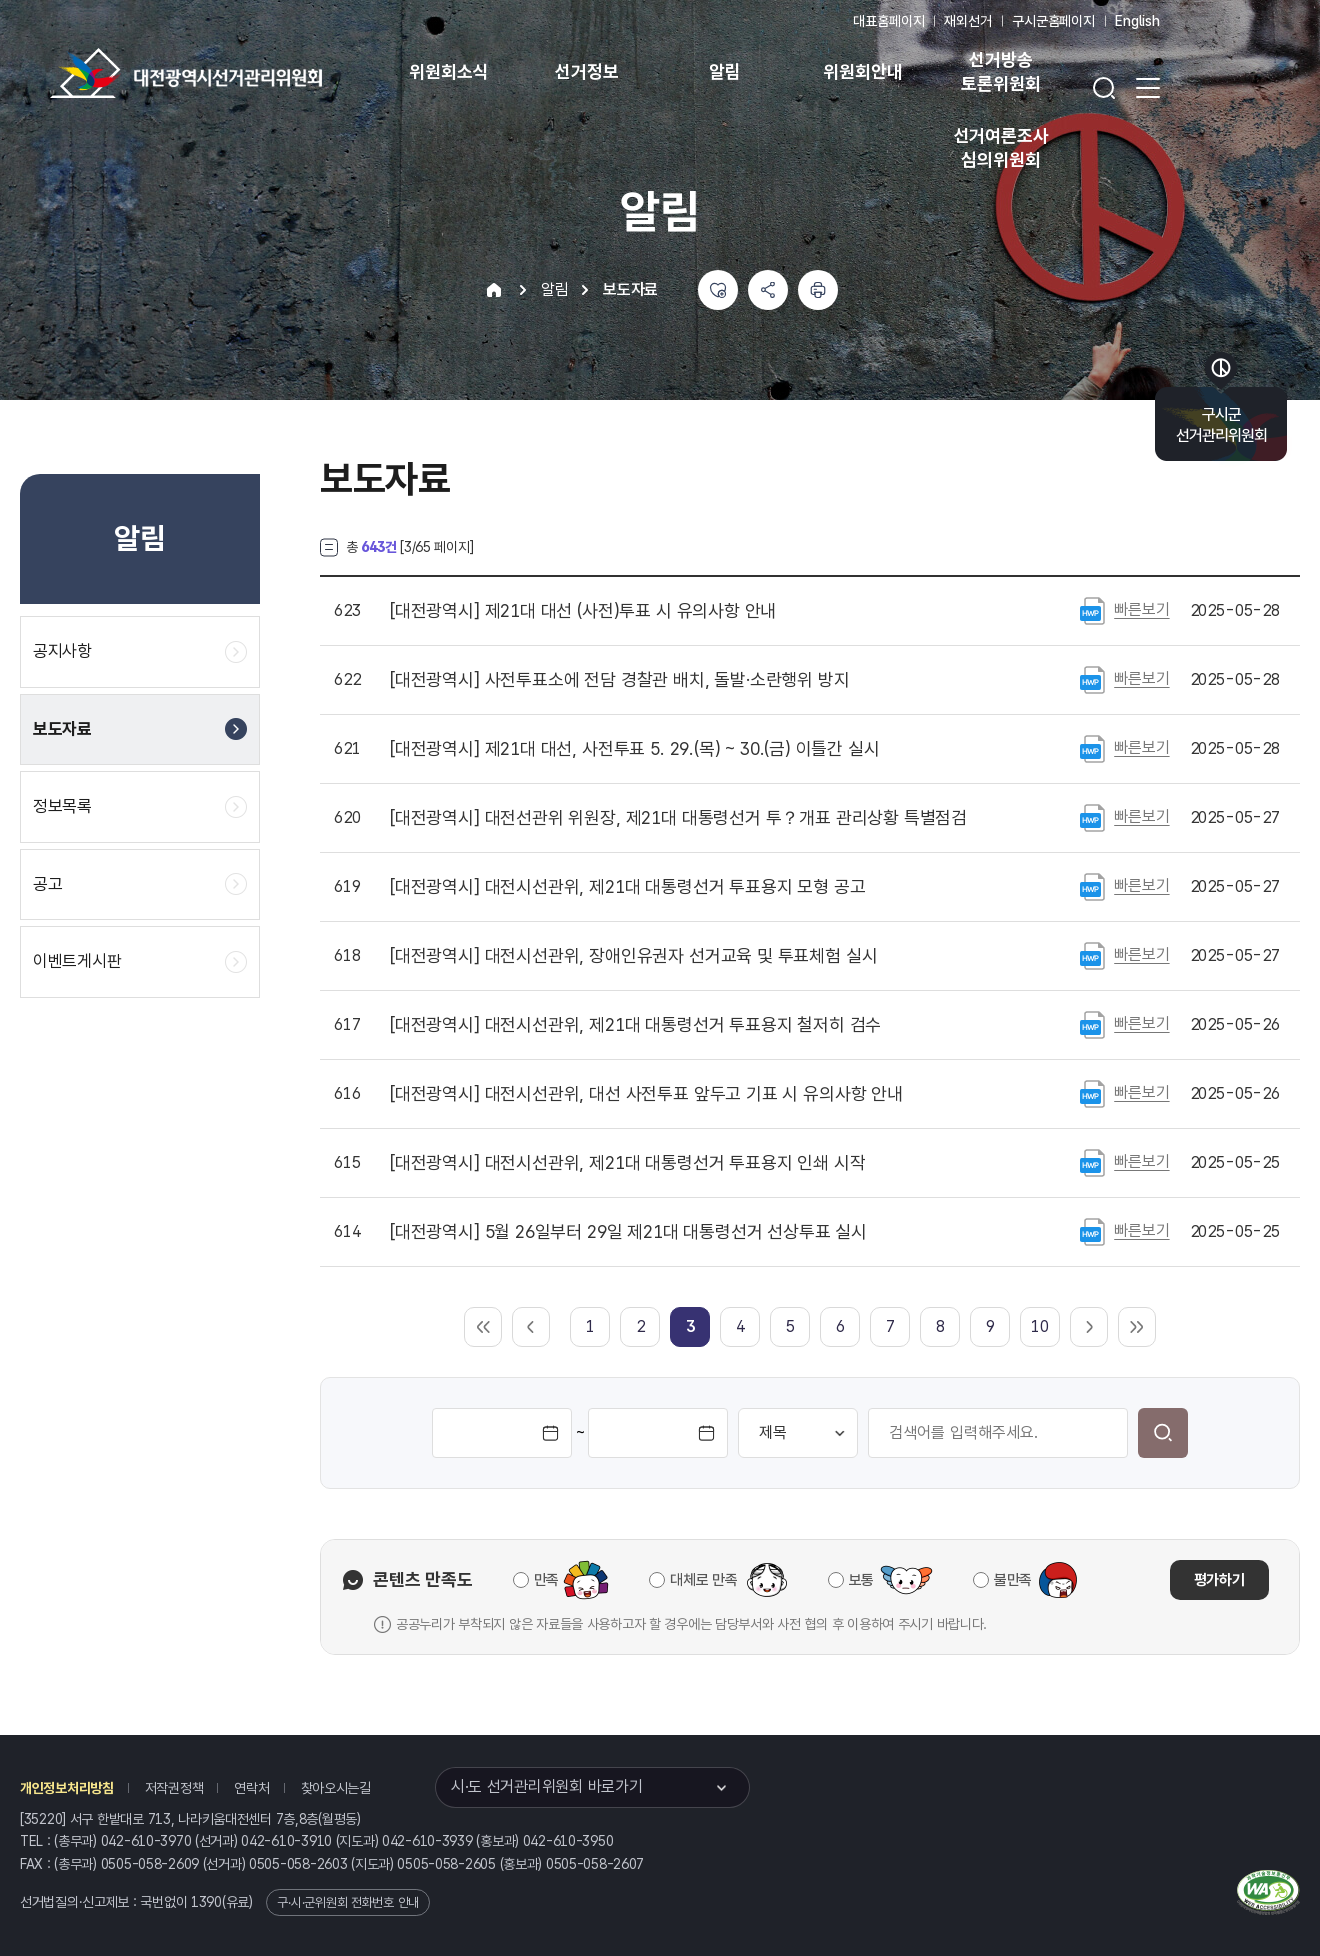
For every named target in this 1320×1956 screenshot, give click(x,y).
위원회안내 (862, 71)
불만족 (1013, 1580)
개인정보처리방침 (67, 1788)
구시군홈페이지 (1053, 21)
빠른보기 (1141, 609)
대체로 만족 (703, 1580)
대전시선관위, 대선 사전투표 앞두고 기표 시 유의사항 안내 (646, 1094)
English (1137, 21)
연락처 (251, 1788)
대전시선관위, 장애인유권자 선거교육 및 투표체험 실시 (633, 956)
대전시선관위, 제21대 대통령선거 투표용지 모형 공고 (627, 887)
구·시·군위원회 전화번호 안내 (348, 1902)
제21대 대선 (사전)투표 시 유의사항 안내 (583, 611)
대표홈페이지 (888, 21)
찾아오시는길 (336, 1788)
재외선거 (967, 21)
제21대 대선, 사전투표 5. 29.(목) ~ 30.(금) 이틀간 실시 (635, 749)
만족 (546, 1580)
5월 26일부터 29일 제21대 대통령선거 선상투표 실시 (628, 1232)
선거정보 (586, 71)
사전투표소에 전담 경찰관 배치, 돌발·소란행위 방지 (620, 680)
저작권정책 (174, 1788)
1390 (206, 1902)
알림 (725, 71)
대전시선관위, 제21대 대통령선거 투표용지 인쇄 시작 (627, 1163)
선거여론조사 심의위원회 (1001, 147)
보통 (861, 1580)
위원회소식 (448, 71)
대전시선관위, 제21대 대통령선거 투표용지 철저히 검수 (635, 1025)
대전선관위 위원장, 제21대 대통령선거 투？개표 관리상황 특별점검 (678, 818)
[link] (690, 1326)
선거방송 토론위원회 (1000, 71)
